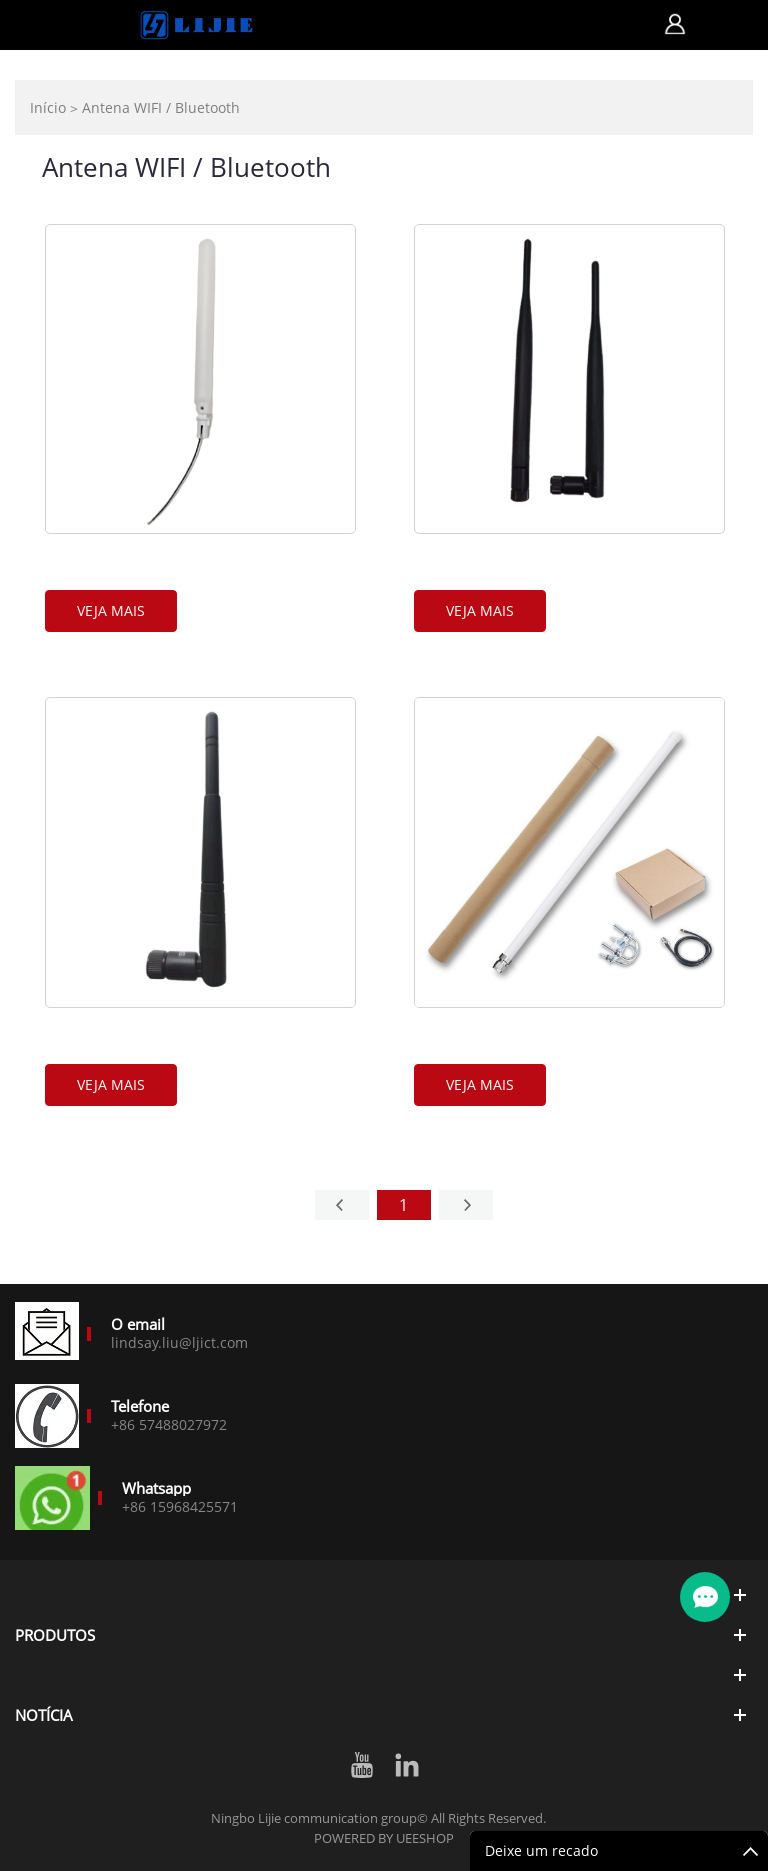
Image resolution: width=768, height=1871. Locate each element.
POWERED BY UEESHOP (384, 1838)
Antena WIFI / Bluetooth (161, 107)
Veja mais (111, 610)
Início (48, 107)
